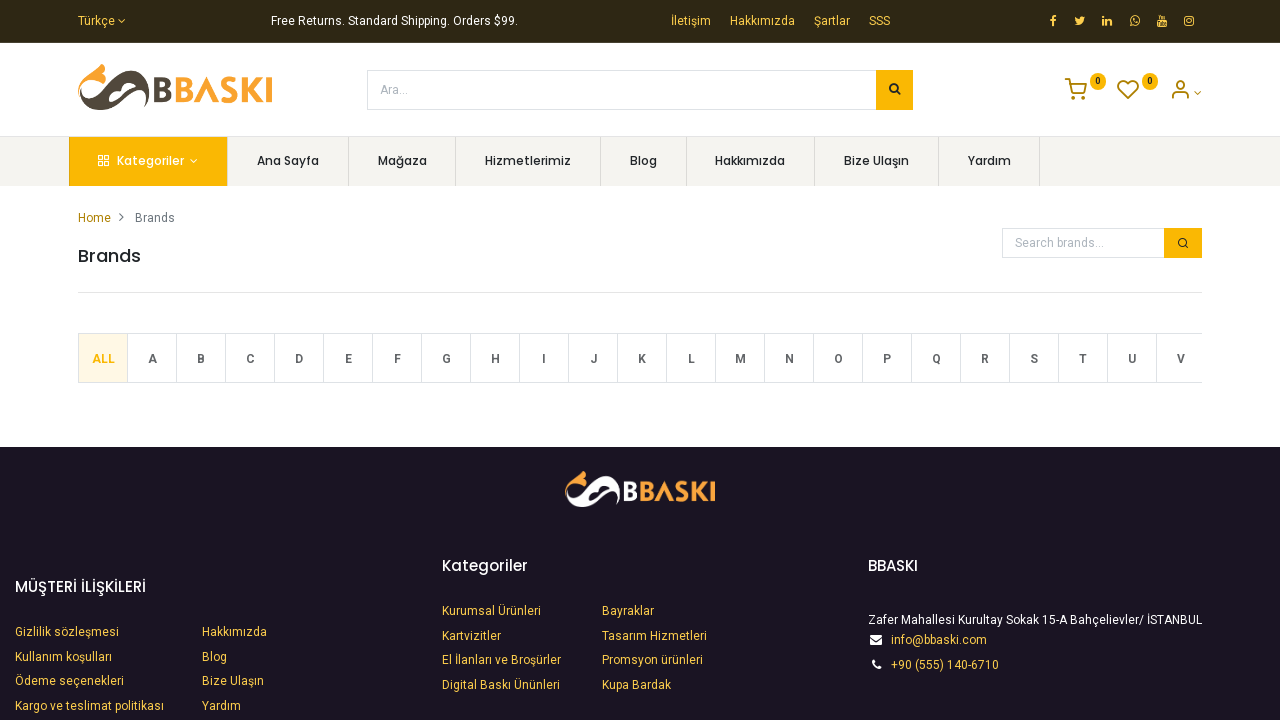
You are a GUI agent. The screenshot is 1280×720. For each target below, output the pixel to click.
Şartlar (832, 21)
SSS (879, 21)
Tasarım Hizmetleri (654, 636)
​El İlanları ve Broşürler (501, 660)
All (103, 359)
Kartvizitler (471, 636)
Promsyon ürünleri (652, 660)
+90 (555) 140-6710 (945, 665)
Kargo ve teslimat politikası (89, 706)
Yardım (221, 706)
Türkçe (96, 21)
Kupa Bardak (636, 685)
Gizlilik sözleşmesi (67, 632)
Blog (214, 657)
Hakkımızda (762, 21)
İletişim (691, 21)
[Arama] (894, 90)
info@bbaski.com (939, 640)
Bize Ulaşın (233, 681)
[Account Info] (1185, 93)
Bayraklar (628, 611)
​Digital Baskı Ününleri (501, 685)
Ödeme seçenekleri (71, 681)
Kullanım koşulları (63, 657)
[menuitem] (298, 161)
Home (94, 218)
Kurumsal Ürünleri (491, 611)
